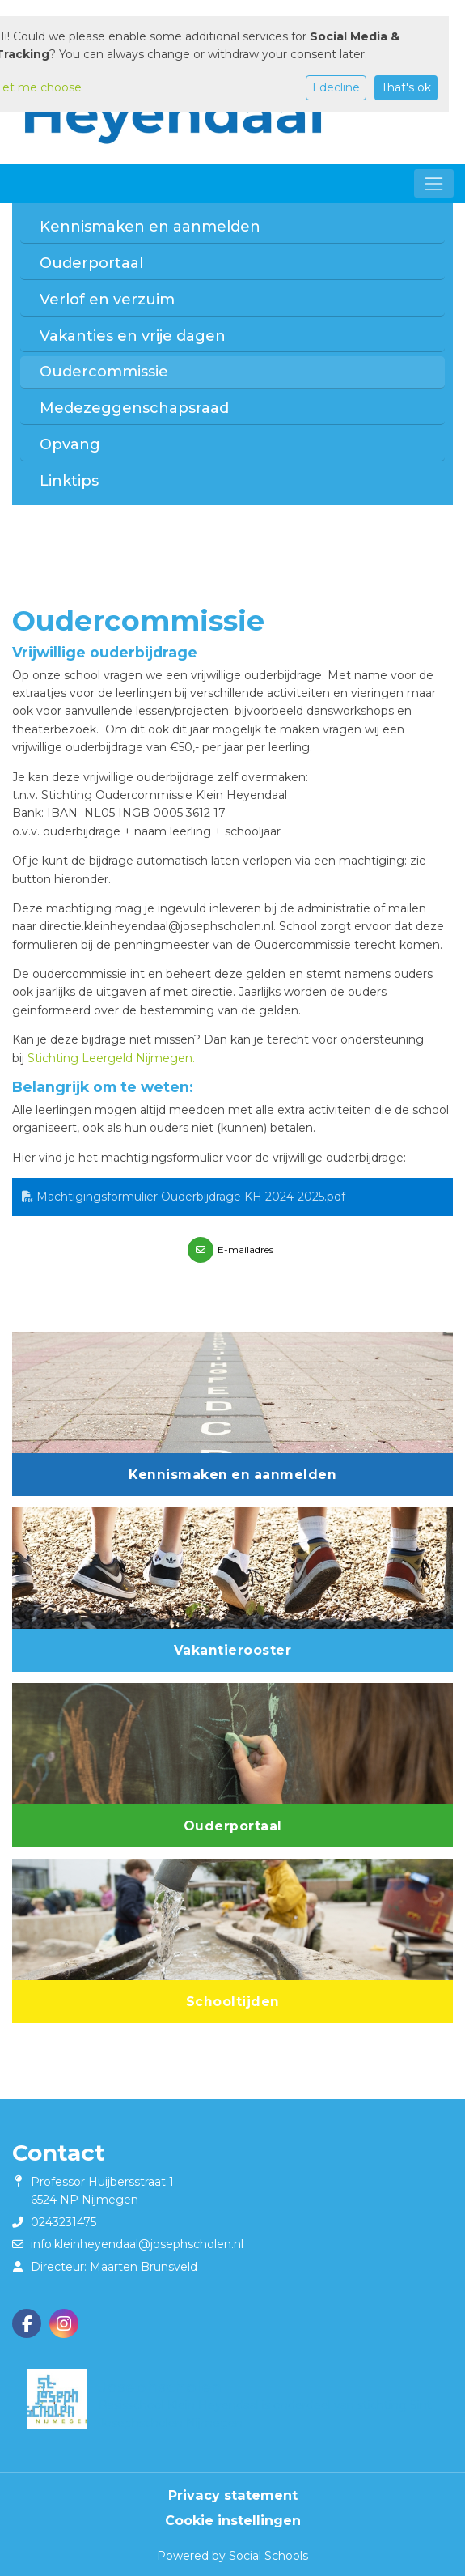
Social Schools (268, 2555)
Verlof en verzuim (107, 299)
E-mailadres (245, 1249)
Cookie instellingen (233, 2520)
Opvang (70, 444)
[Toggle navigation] (434, 183)
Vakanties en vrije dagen (133, 336)
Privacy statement (233, 2495)
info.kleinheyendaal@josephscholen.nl (137, 2244)
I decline (336, 87)
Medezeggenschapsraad (134, 408)
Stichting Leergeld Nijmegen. (111, 1058)
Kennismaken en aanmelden (150, 227)
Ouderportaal (91, 263)
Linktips (69, 481)
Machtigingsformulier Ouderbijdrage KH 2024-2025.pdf (183, 1196)
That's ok (406, 87)
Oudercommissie (104, 371)
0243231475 (63, 2222)
